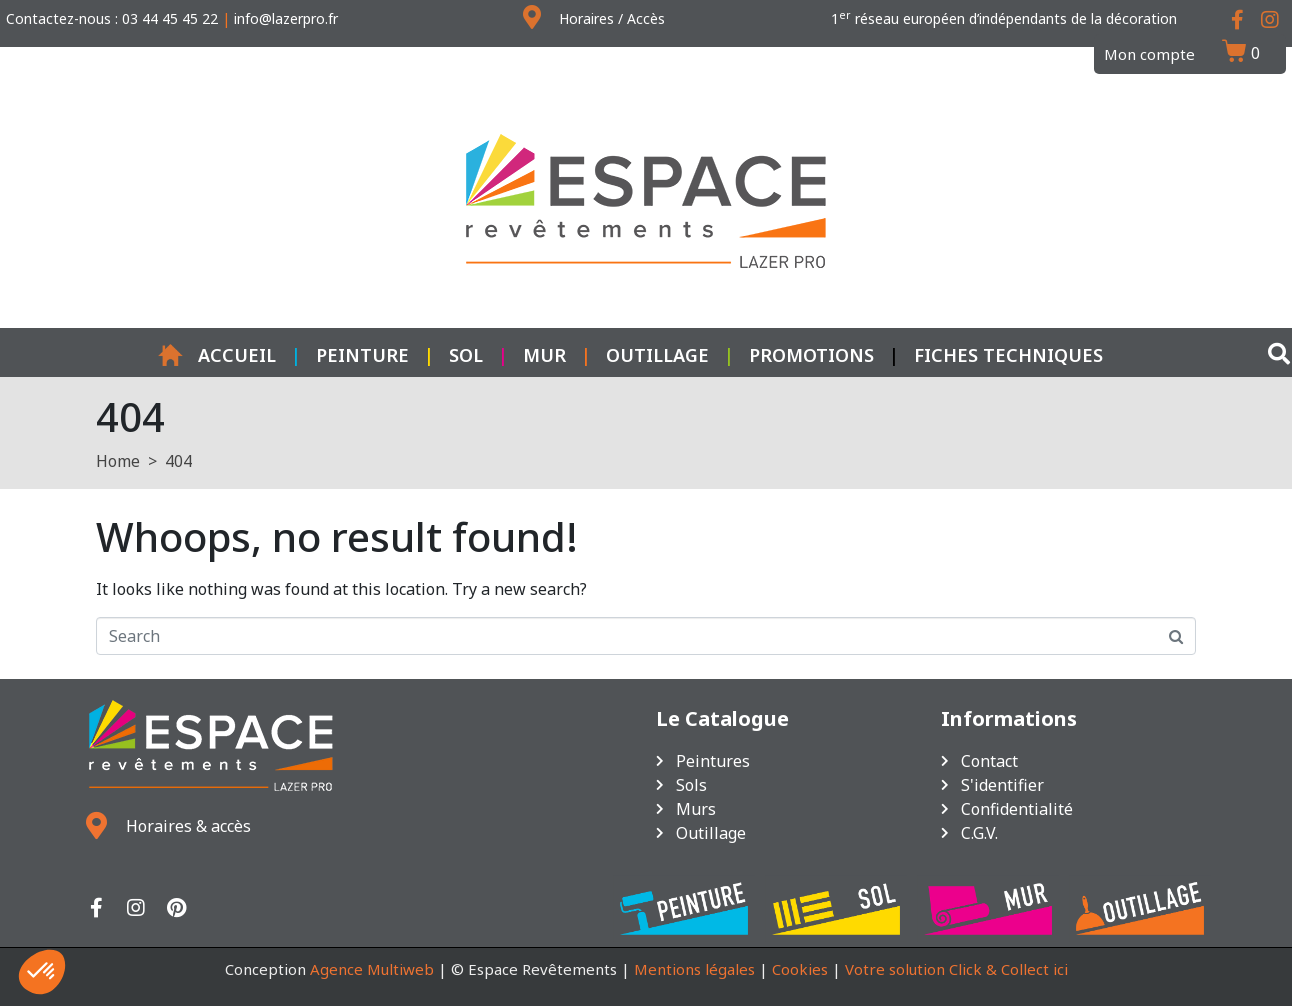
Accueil (217, 355)
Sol (466, 355)
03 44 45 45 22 (170, 18)
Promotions (811, 355)
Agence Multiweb (372, 969)
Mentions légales (694, 969)
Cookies (800, 969)
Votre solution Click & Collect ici (956, 969)
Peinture (362, 355)
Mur (544, 355)
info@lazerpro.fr (286, 18)
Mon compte (1149, 54)
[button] (42, 972)
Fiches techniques (1008, 355)
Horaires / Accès (612, 18)
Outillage (657, 355)
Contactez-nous (58, 18)
